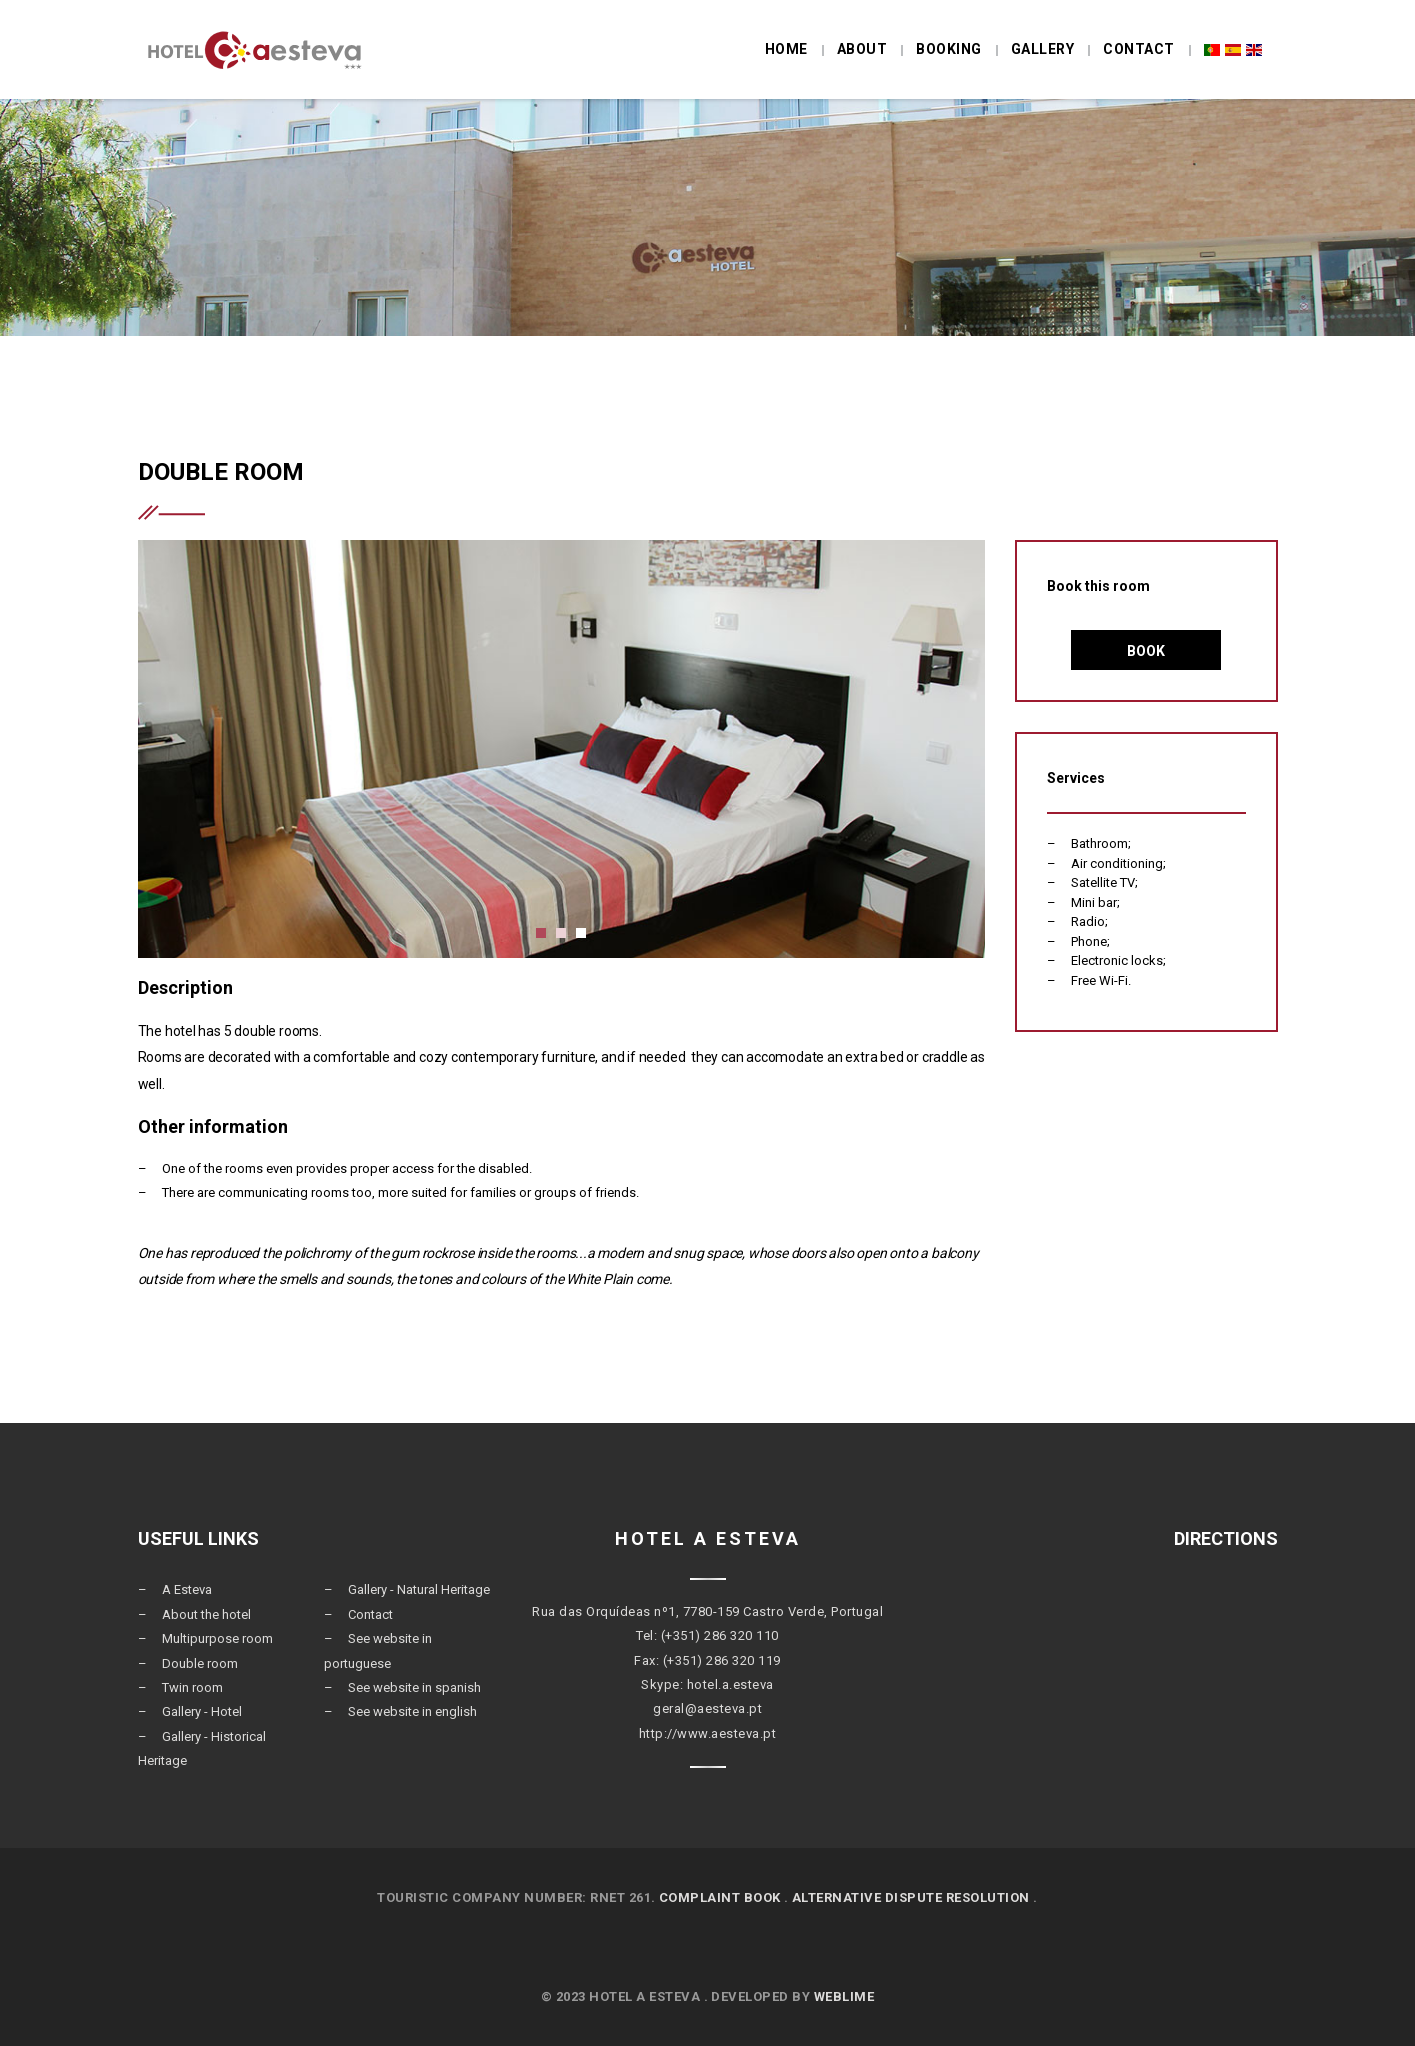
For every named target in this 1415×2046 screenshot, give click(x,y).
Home (786, 49)
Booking (949, 49)
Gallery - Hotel (202, 1711)
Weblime (844, 1996)
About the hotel (206, 1614)
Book (1146, 651)
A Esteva (187, 1589)
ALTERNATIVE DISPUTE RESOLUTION (911, 1897)
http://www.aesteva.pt (708, 1733)
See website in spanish (414, 1687)
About (862, 49)
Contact (1139, 49)
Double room (200, 1663)
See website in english (412, 1711)
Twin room (192, 1687)
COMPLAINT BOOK (720, 1897)
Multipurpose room (217, 1638)
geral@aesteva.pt (707, 1708)
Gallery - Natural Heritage (419, 1589)
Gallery (1043, 49)
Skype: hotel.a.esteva (707, 1684)
